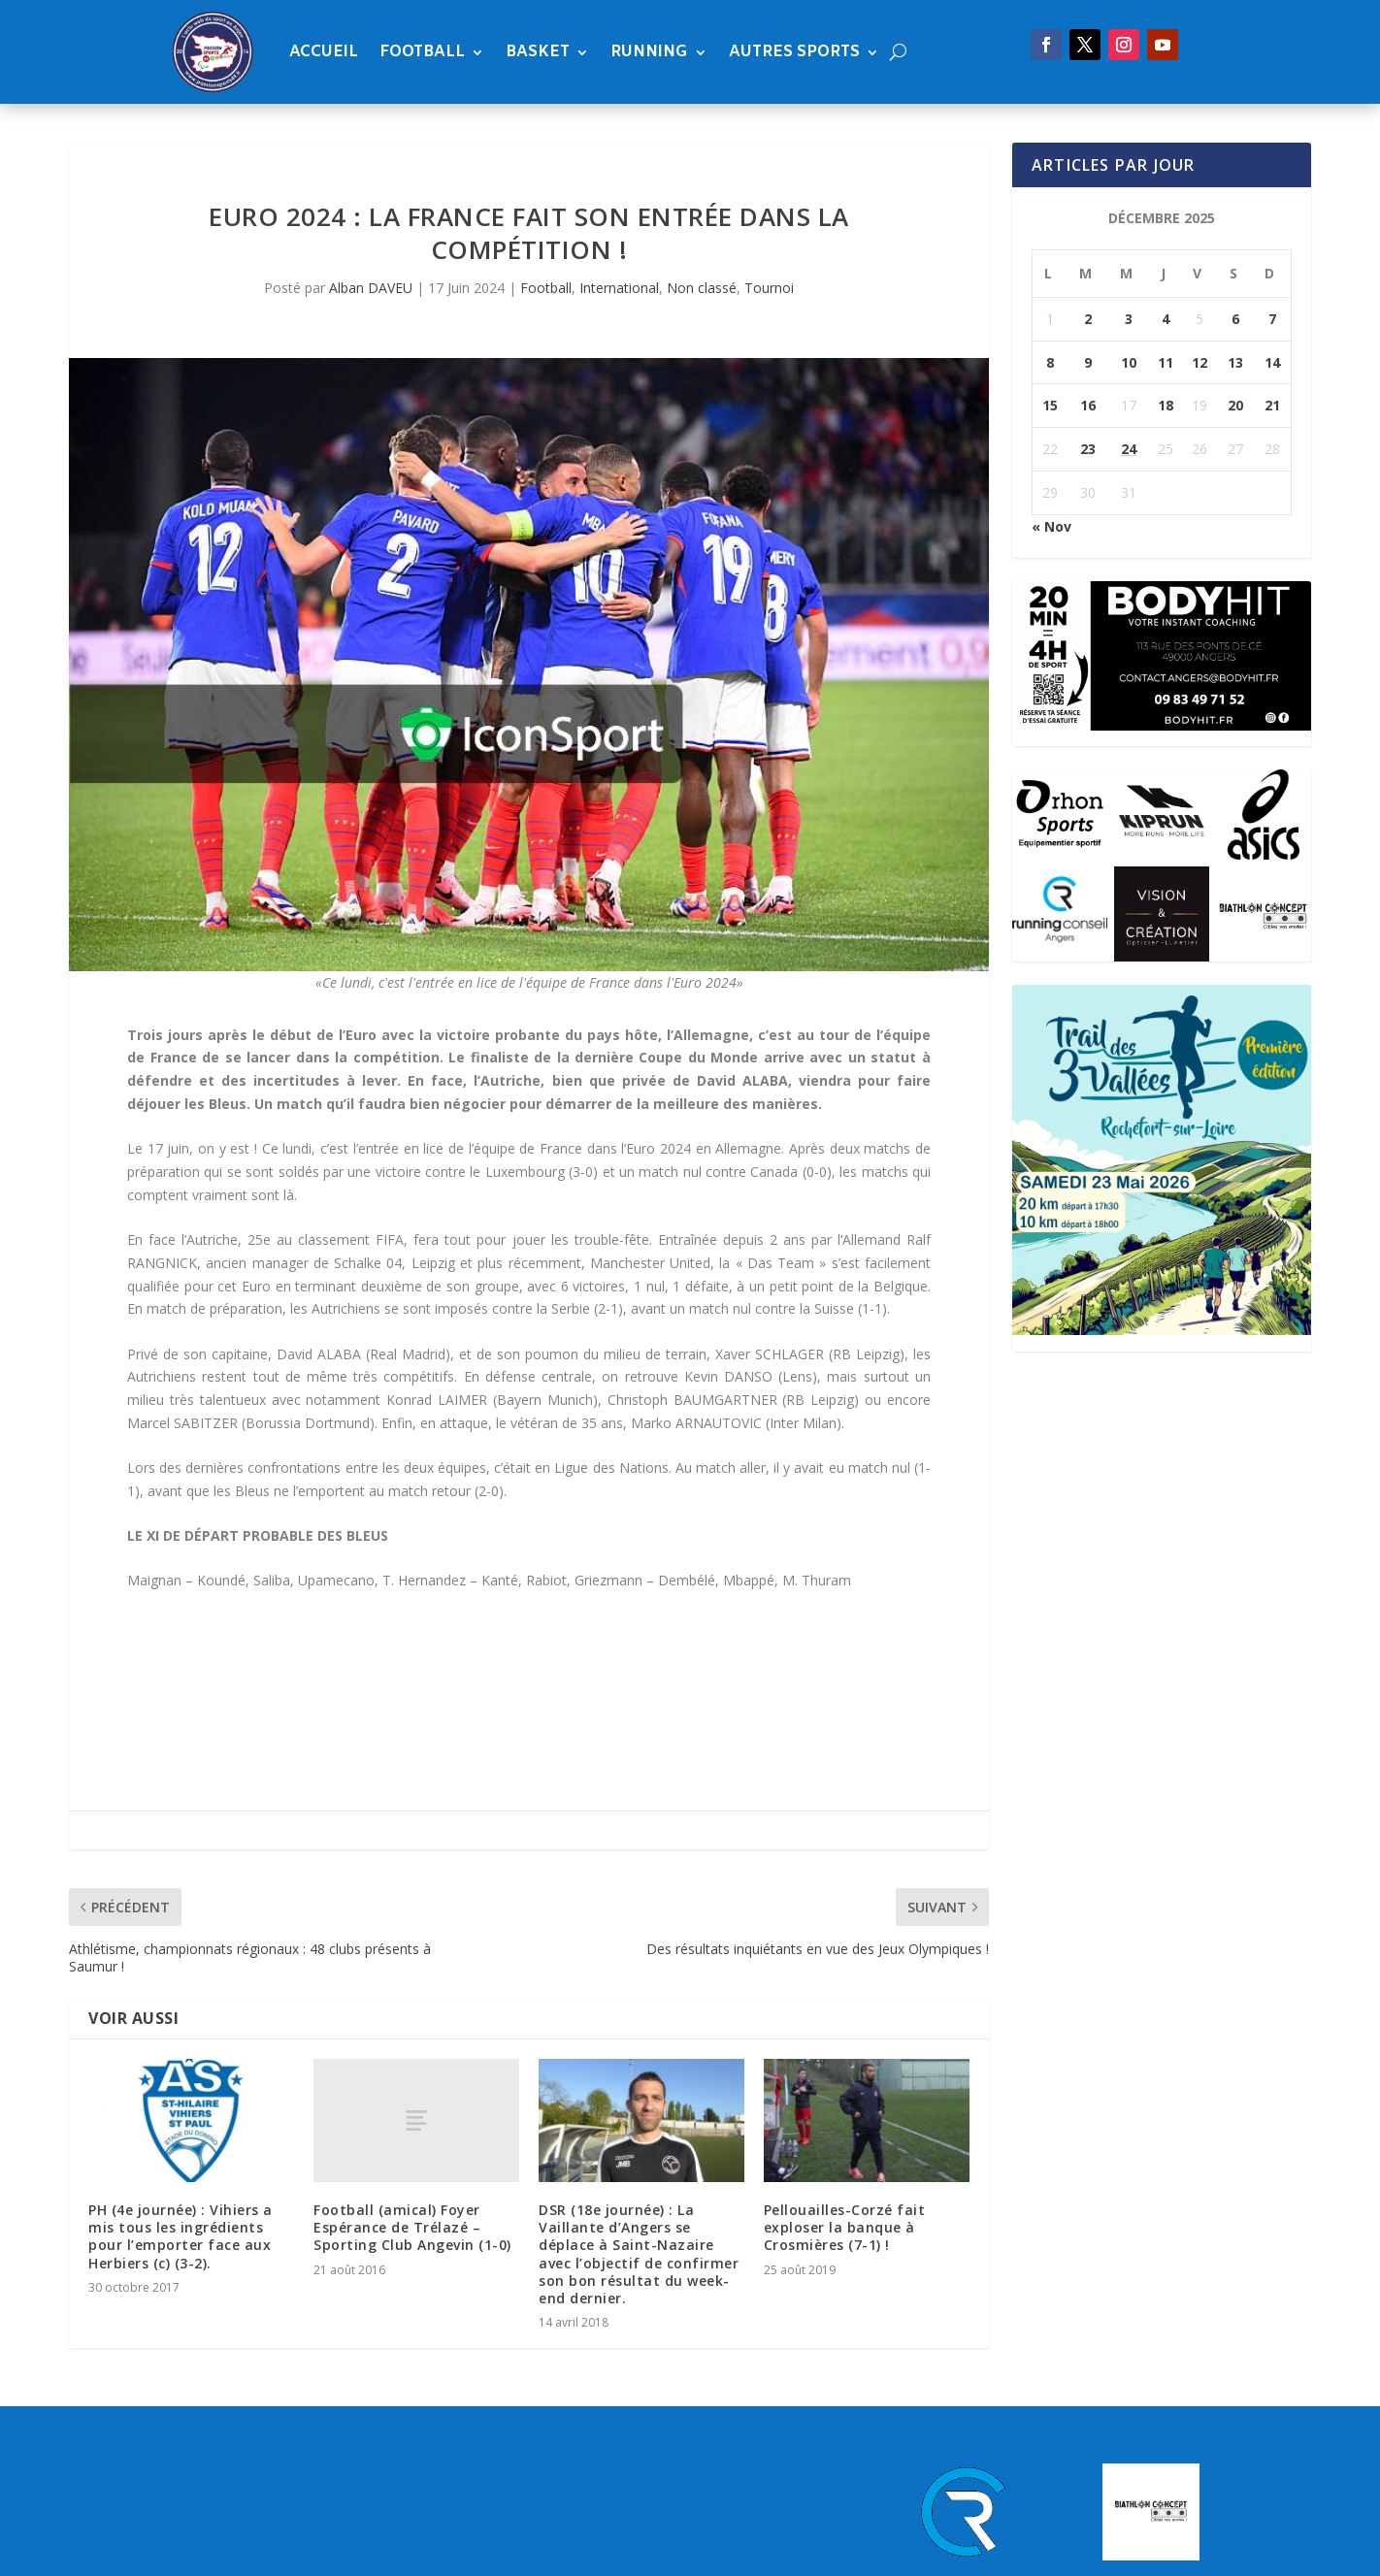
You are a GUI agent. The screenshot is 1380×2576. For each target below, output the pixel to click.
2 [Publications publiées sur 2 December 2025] (1088, 319)
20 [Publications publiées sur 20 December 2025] (1235, 405)
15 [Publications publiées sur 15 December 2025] (1050, 405)
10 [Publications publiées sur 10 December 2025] (1128, 362)
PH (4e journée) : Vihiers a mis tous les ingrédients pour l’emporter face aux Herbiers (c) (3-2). (180, 2236)
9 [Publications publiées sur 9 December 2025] (1088, 362)
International (619, 287)
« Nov (1051, 526)
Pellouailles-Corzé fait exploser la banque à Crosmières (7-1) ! (845, 2227)
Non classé (702, 287)
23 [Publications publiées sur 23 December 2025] (1088, 449)
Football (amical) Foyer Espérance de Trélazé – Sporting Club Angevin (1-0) (412, 2227)
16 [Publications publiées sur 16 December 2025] (1088, 405)
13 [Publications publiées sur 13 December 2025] (1235, 362)
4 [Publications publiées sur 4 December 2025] (1165, 319)
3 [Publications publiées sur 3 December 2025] (1129, 319)
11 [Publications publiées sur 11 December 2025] (1165, 362)
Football (422, 52)
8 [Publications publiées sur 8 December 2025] (1050, 362)
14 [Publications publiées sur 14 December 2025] (1272, 362)
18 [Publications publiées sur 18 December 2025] (1165, 405)
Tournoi (769, 287)
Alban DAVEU (370, 287)
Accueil (323, 52)
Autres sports (794, 52)
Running (649, 52)
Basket (538, 52)
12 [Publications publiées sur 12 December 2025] (1199, 362)
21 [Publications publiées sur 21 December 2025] (1272, 405)
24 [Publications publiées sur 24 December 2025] (1128, 449)
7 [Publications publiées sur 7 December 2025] (1272, 319)
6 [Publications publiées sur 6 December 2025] (1235, 319)
